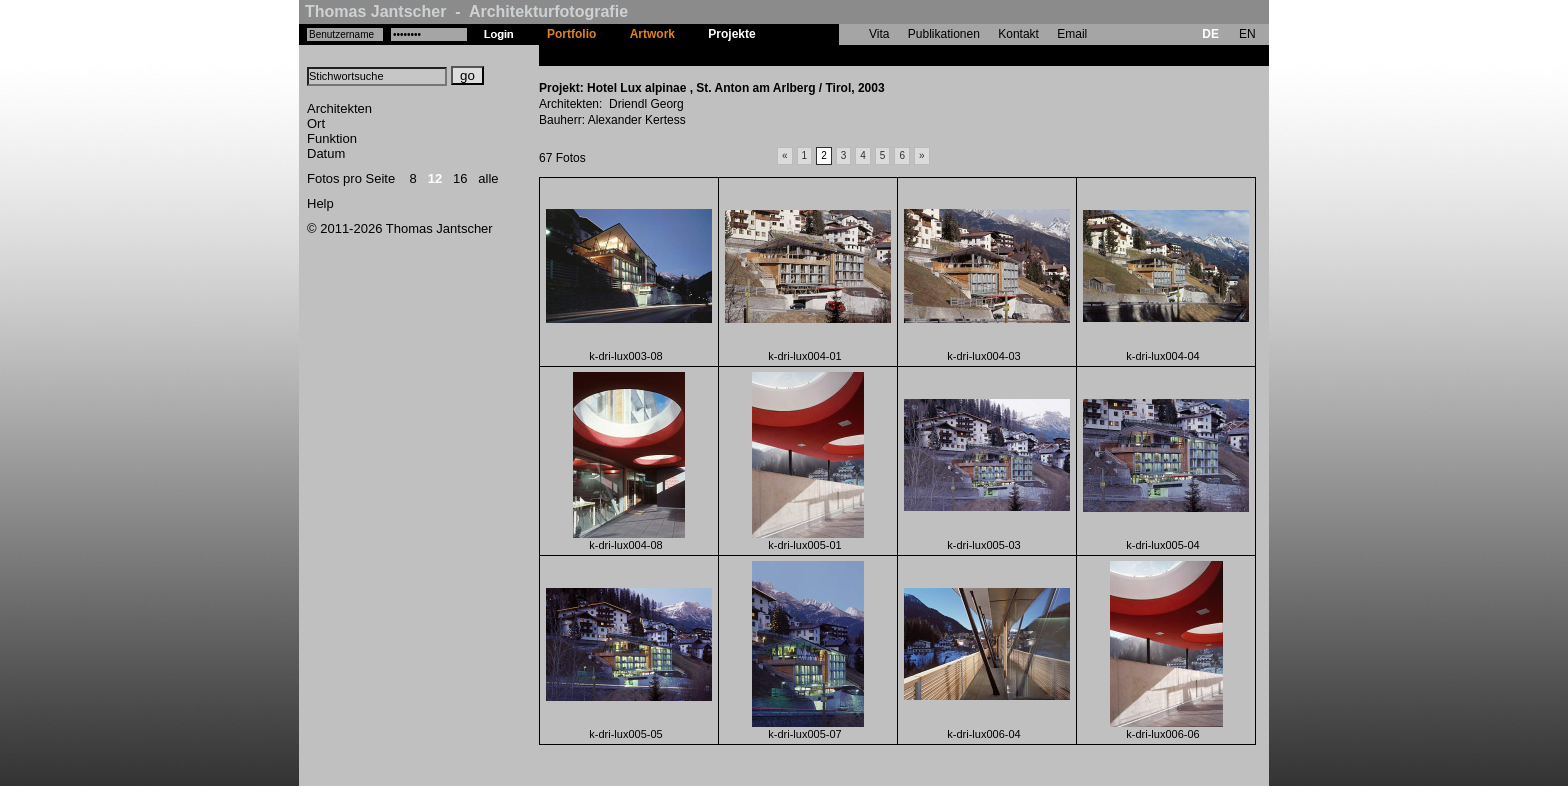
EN (1247, 34)
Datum (326, 153)
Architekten (339, 108)
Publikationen (944, 34)
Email (1072, 34)
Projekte (731, 34)
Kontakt (1018, 34)
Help (320, 203)
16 (460, 178)
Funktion (332, 138)
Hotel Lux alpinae (821, 55)
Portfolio (571, 34)
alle (488, 178)
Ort (316, 123)
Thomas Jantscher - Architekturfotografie (466, 11)
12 (435, 178)
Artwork (652, 34)
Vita (879, 34)
